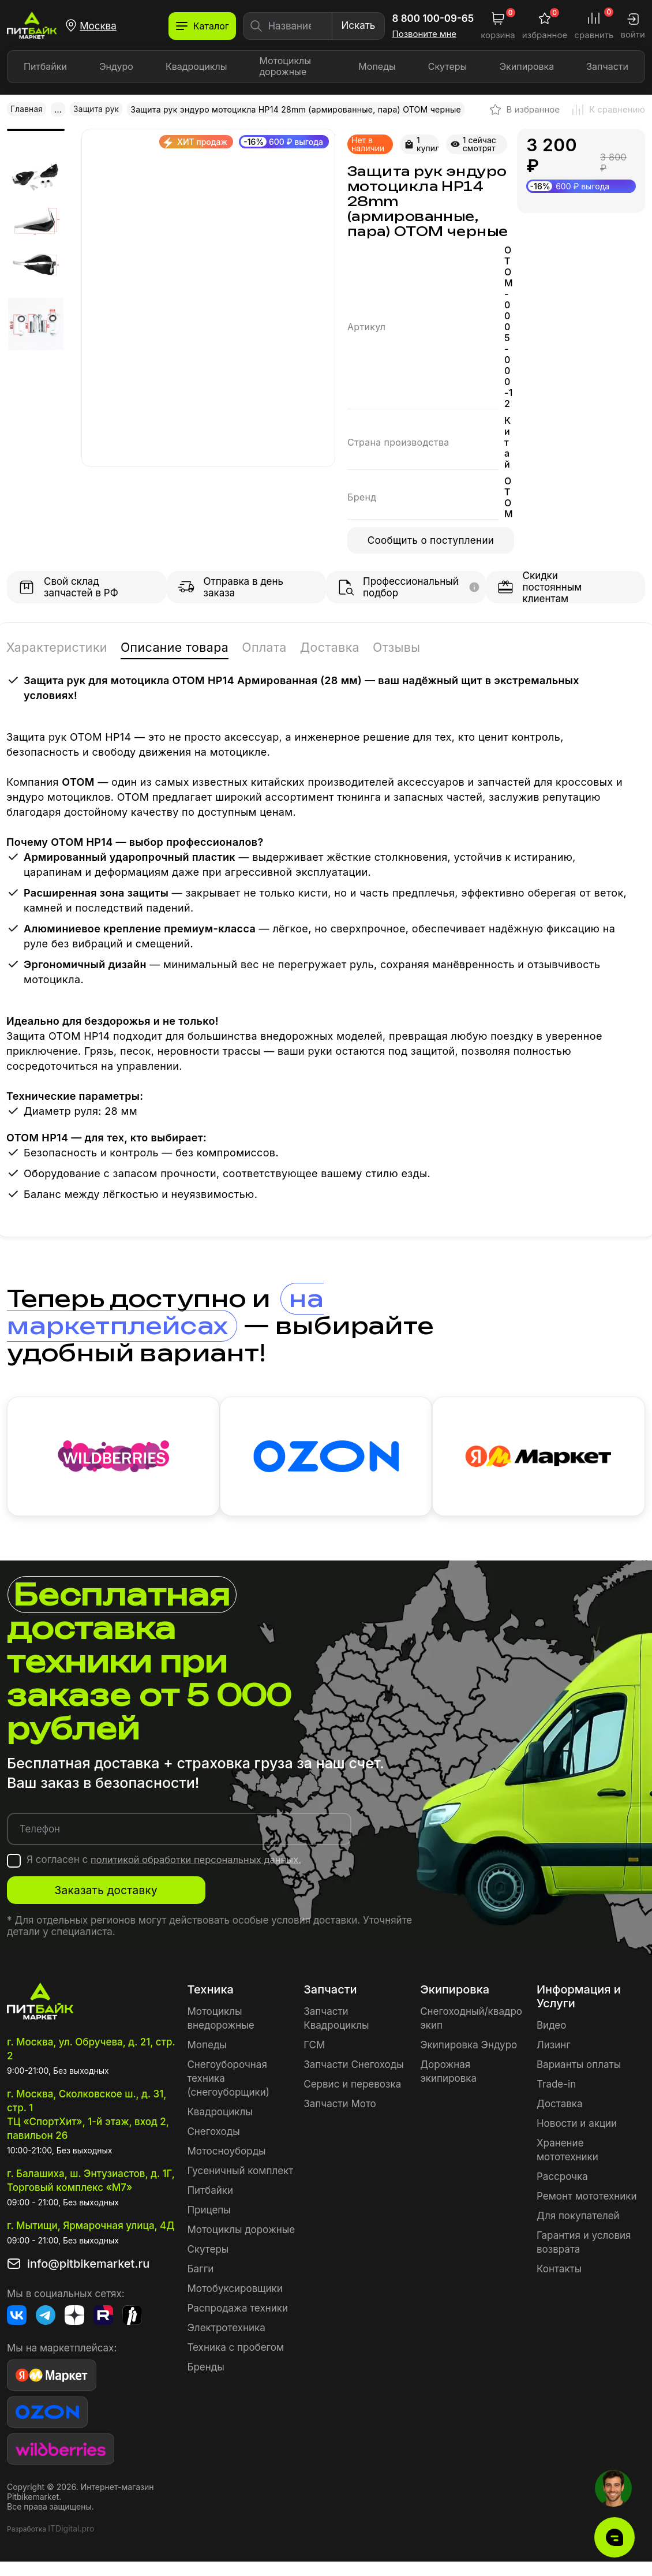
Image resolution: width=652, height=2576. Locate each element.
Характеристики (60, 646)
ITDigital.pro (71, 2532)
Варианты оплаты (579, 2068)
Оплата (282, 646)
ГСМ (314, 2048)
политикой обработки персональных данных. (199, 1863)
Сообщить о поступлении (431, 540)
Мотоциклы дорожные (286, 66)
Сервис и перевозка (352, 2087)
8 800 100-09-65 (433, 18)
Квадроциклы (196, 66)
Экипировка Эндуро (468, 2048)
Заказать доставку (122, 1894)
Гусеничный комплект (240, 2174)
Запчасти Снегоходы (353, 2068)
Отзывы (423, 646)
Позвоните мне (424, 34)
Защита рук (97, 109)
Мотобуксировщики (234, 2292)
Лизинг (554, 2048)
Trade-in (556, 2087)
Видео (551, 2028)
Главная (27, 109)
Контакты (559, 2272)
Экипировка (526, 66)
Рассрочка (562, 2180)
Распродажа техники (237, 2311)
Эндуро (116, 66)
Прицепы (208, 2213)
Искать (358, 25)
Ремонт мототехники (587, 2199)
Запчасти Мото (339, 2107)
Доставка (352, 646)
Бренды (205, 2370)
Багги (200, 2272)
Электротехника (226, 2331)
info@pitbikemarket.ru (88, 2267)
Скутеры (447, 66)
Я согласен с (167, 1863)
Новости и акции (577, 2127)
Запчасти (607, 66)
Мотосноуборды (226, 2154)
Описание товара (187, 646)
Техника (210, 1993)
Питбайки (45, 66)
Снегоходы (213, 2135)
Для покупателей (578, 2219)
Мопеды (376, 66)
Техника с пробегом (235, 2351)
